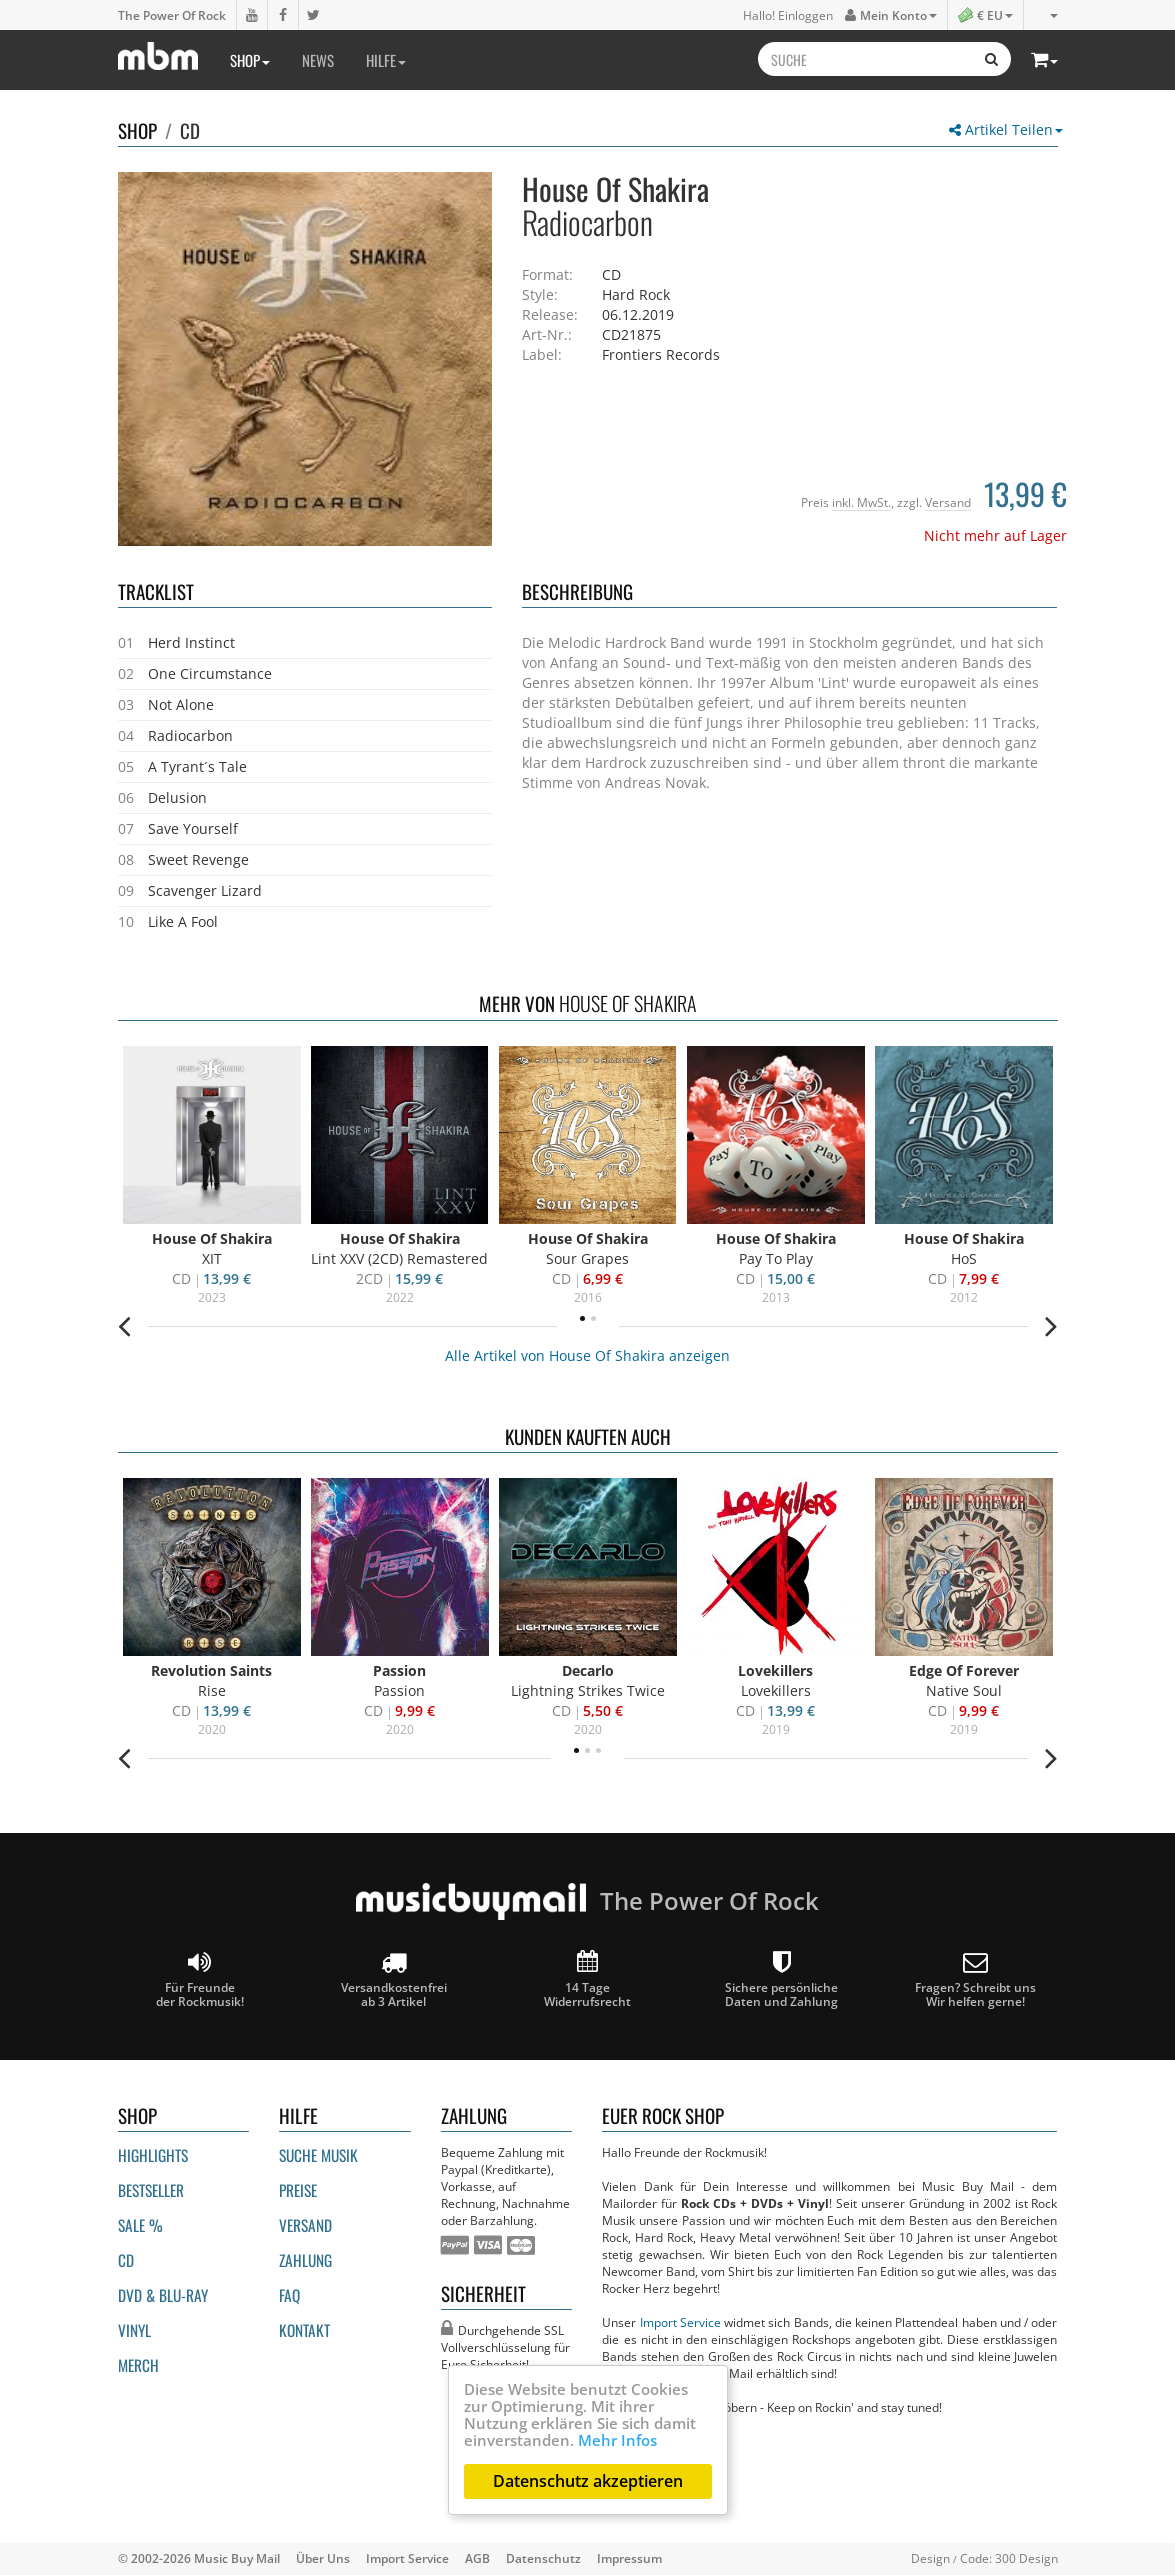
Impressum (629, 2558)
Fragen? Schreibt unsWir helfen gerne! (975, 1979)
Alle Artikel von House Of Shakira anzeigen (587, 1355)
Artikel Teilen (1006, 129)
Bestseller (151, 2190)
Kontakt (304, 2330)
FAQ (289, 2295)
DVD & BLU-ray (163, 2295)
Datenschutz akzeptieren (588, 2481)
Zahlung (305, 2260)
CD (190, 130)
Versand (948, 502)
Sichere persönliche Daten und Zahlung (781, 1979)
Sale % (140, 2225)
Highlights (153, 2155)
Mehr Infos (617, 2440)
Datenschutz (543, 2558)
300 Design (1026, 2558)
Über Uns (323, 2558)
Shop (250, 60)
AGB (477, 2558)
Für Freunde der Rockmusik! (200, 1979)
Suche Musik (318, 2155)
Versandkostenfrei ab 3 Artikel (394, 1979)
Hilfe (386, 60)
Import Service (680, 2322)
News (318, 60)
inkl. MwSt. (861, 502)
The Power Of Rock (172, 15)
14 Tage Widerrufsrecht (587, 1979)
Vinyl (134, 2330)
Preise (298, 2190)
